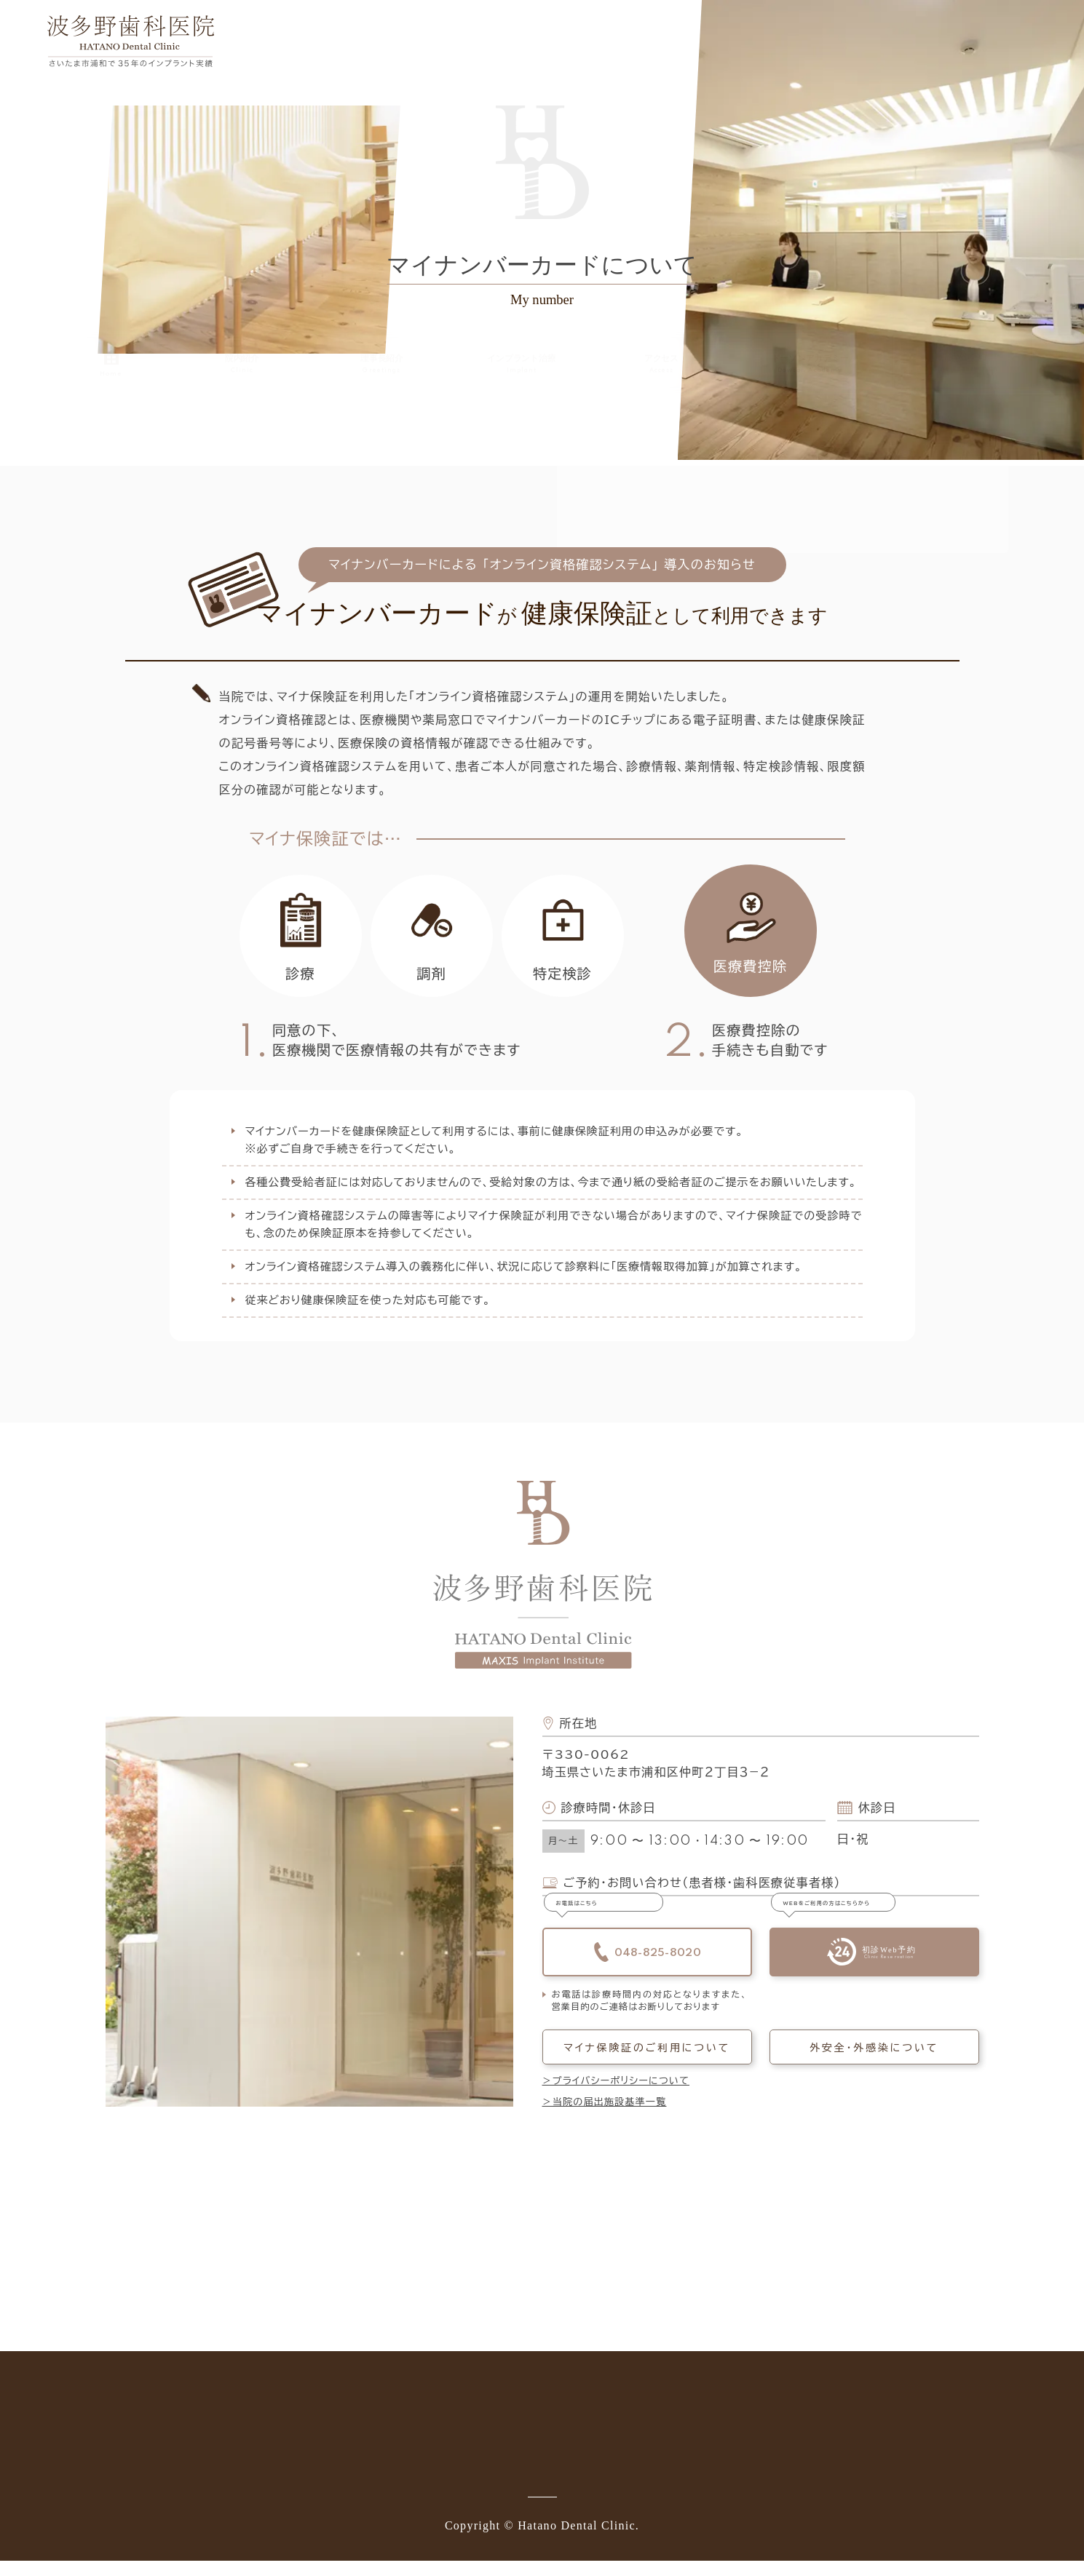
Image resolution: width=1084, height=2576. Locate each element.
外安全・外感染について (874, 2062)
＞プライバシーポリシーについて (616, 2096)
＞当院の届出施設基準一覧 (604, 2117)
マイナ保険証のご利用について (646, 2062)
